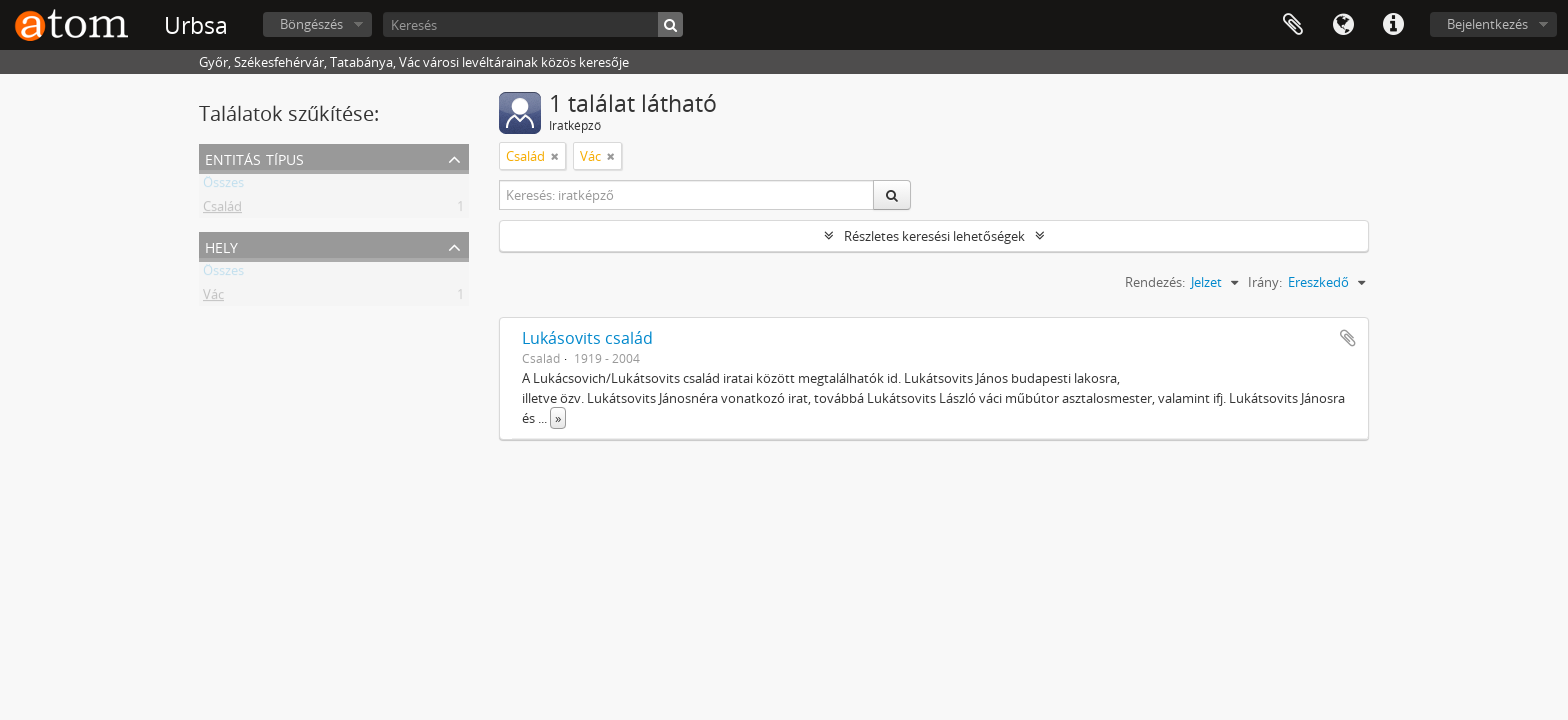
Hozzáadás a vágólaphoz (1348, 338)
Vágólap (1293, 25)
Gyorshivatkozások (1393, 25)
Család (222, 210)
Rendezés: (1155, 282)
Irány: (1265, 282)
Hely (221, 245)
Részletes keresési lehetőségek (934, 236)
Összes (223, 186)
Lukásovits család (587, 338)
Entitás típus (254, 157)
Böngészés (311, 24)
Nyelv (1343, 25)
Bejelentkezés (1487, 24)
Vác (213, 298)
